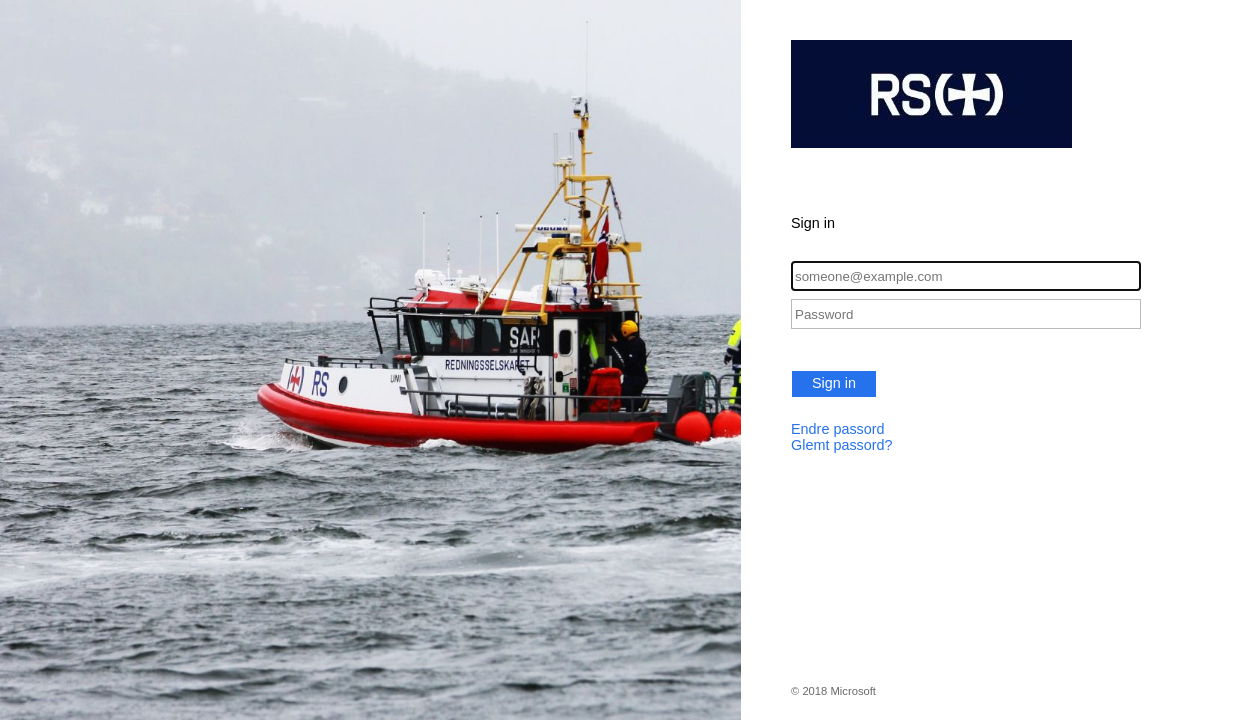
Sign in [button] (834, 383)
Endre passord (838, 429)
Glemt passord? (842, 445)
